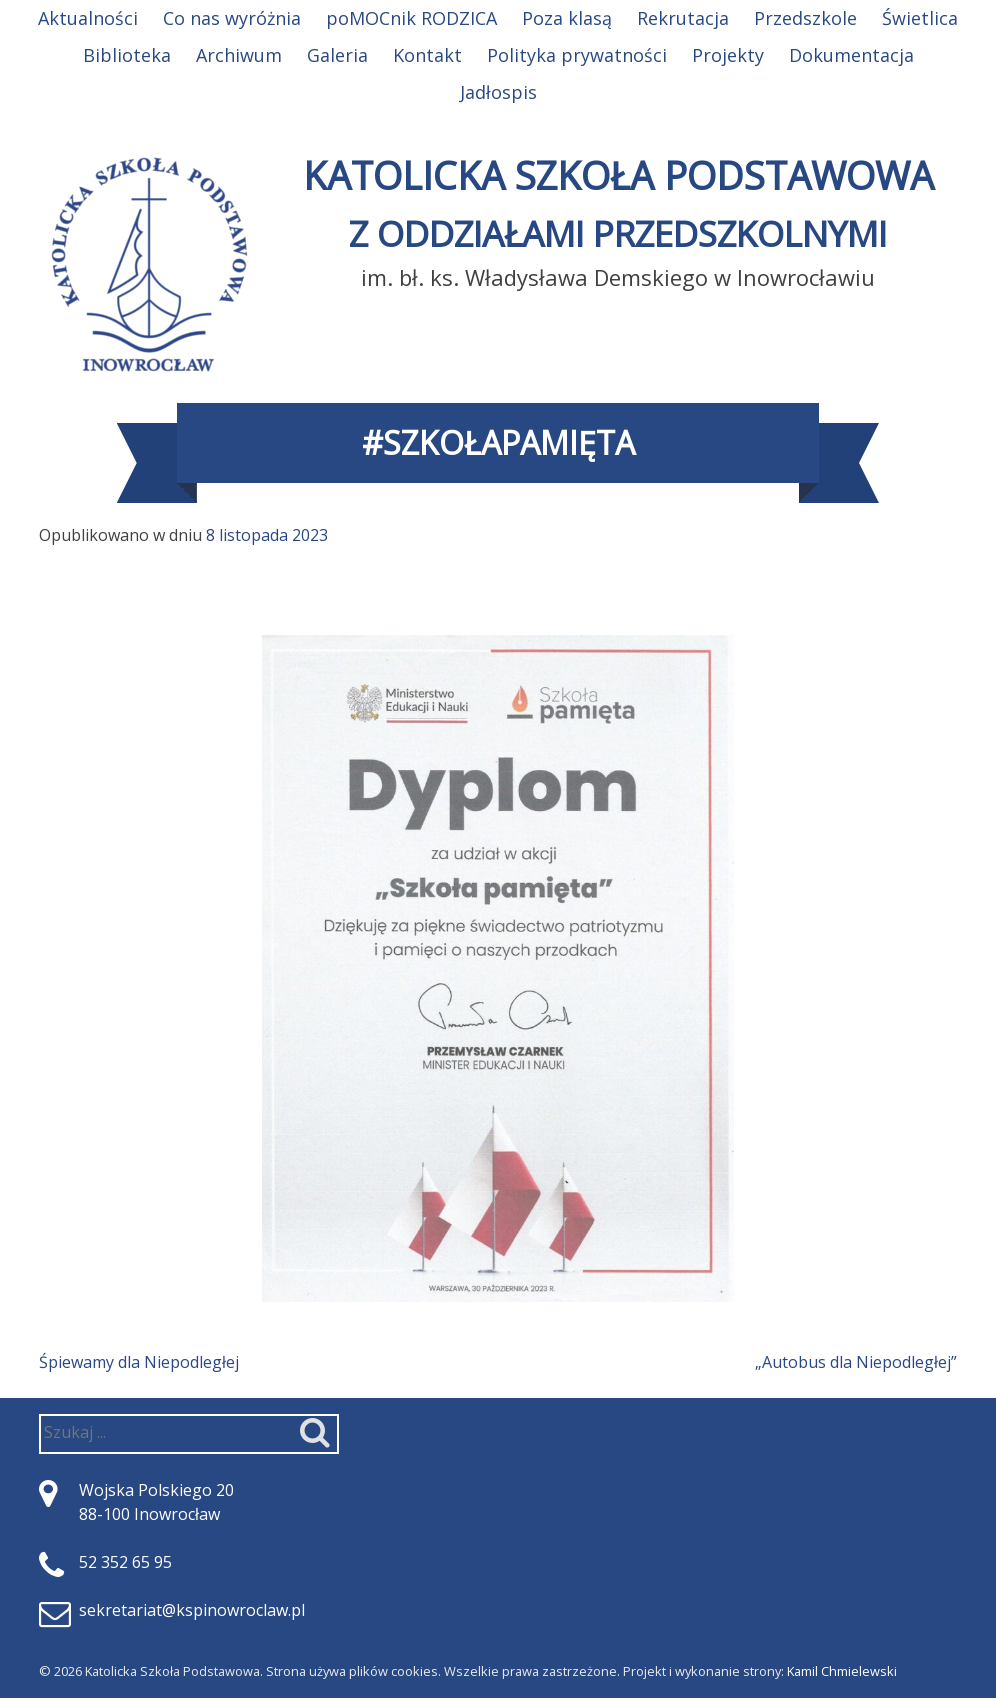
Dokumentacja (851, 55)
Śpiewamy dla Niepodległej (139, 1362)
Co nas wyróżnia (232, 18)
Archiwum (239, 55)
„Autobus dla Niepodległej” (856, 1362)
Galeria (337, 55)
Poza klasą (567, 18)
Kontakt (427, 55)
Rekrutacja (683, 18)
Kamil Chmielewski (842, 1671)
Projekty (728, 55)
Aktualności (88, 18)
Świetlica (920, 18)
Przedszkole (805, 18)
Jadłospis (498, 92)
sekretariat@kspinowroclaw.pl (192, 1610)
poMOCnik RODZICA (411, 18)
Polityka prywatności (577, 55)
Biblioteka (127, 55)
